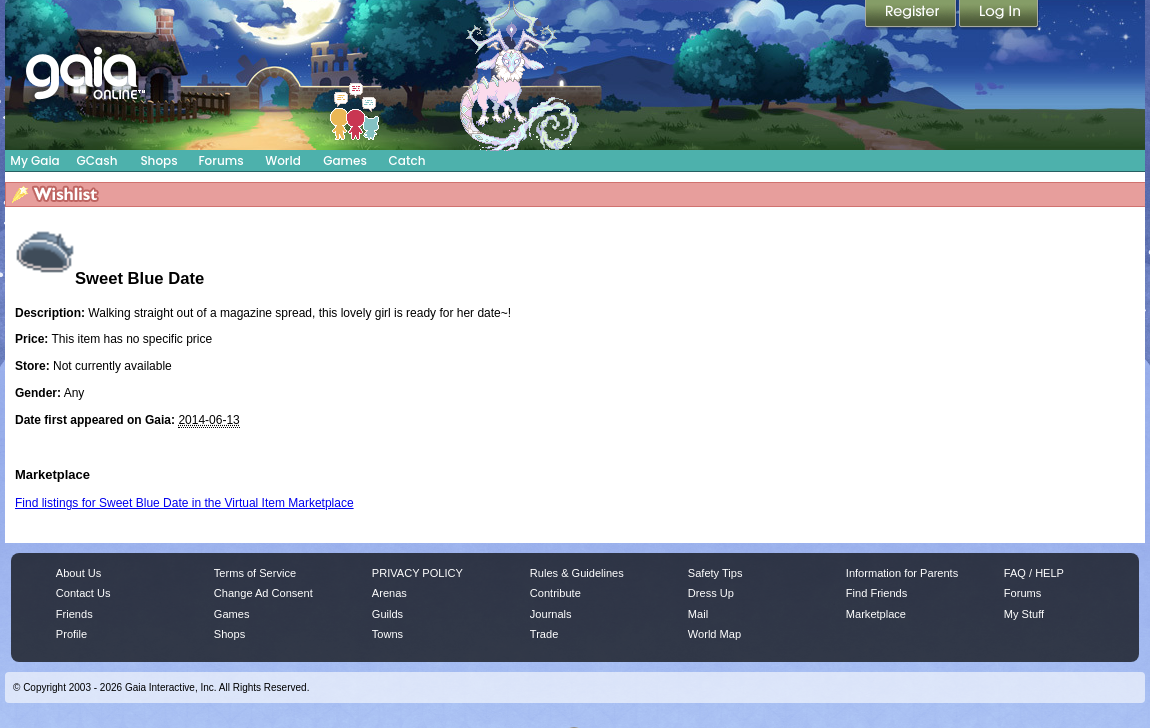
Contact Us (83, 593)
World (283, 160)
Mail (698, 614)
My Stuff (1024, 614)
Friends (74, 614)
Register (912, 15)
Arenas (389, 593)
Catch (407, 160)
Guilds (387, 614)
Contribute (555, 593)
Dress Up (711, 593)
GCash (97, 160)
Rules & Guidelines (577, 573)
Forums (220, 160)
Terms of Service (255, 573)
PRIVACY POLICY (417, 573)
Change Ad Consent (263, 593)
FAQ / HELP (1034, 573)
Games (345, 160)
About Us (78, 573)
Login (999, 15)
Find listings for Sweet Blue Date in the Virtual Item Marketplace (184, 503)
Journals (551, 614)
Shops (158, 160)
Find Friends (876, 593)
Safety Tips (715, 573)
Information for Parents (902, 573)
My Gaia (34, 160)
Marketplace (876, 614)
